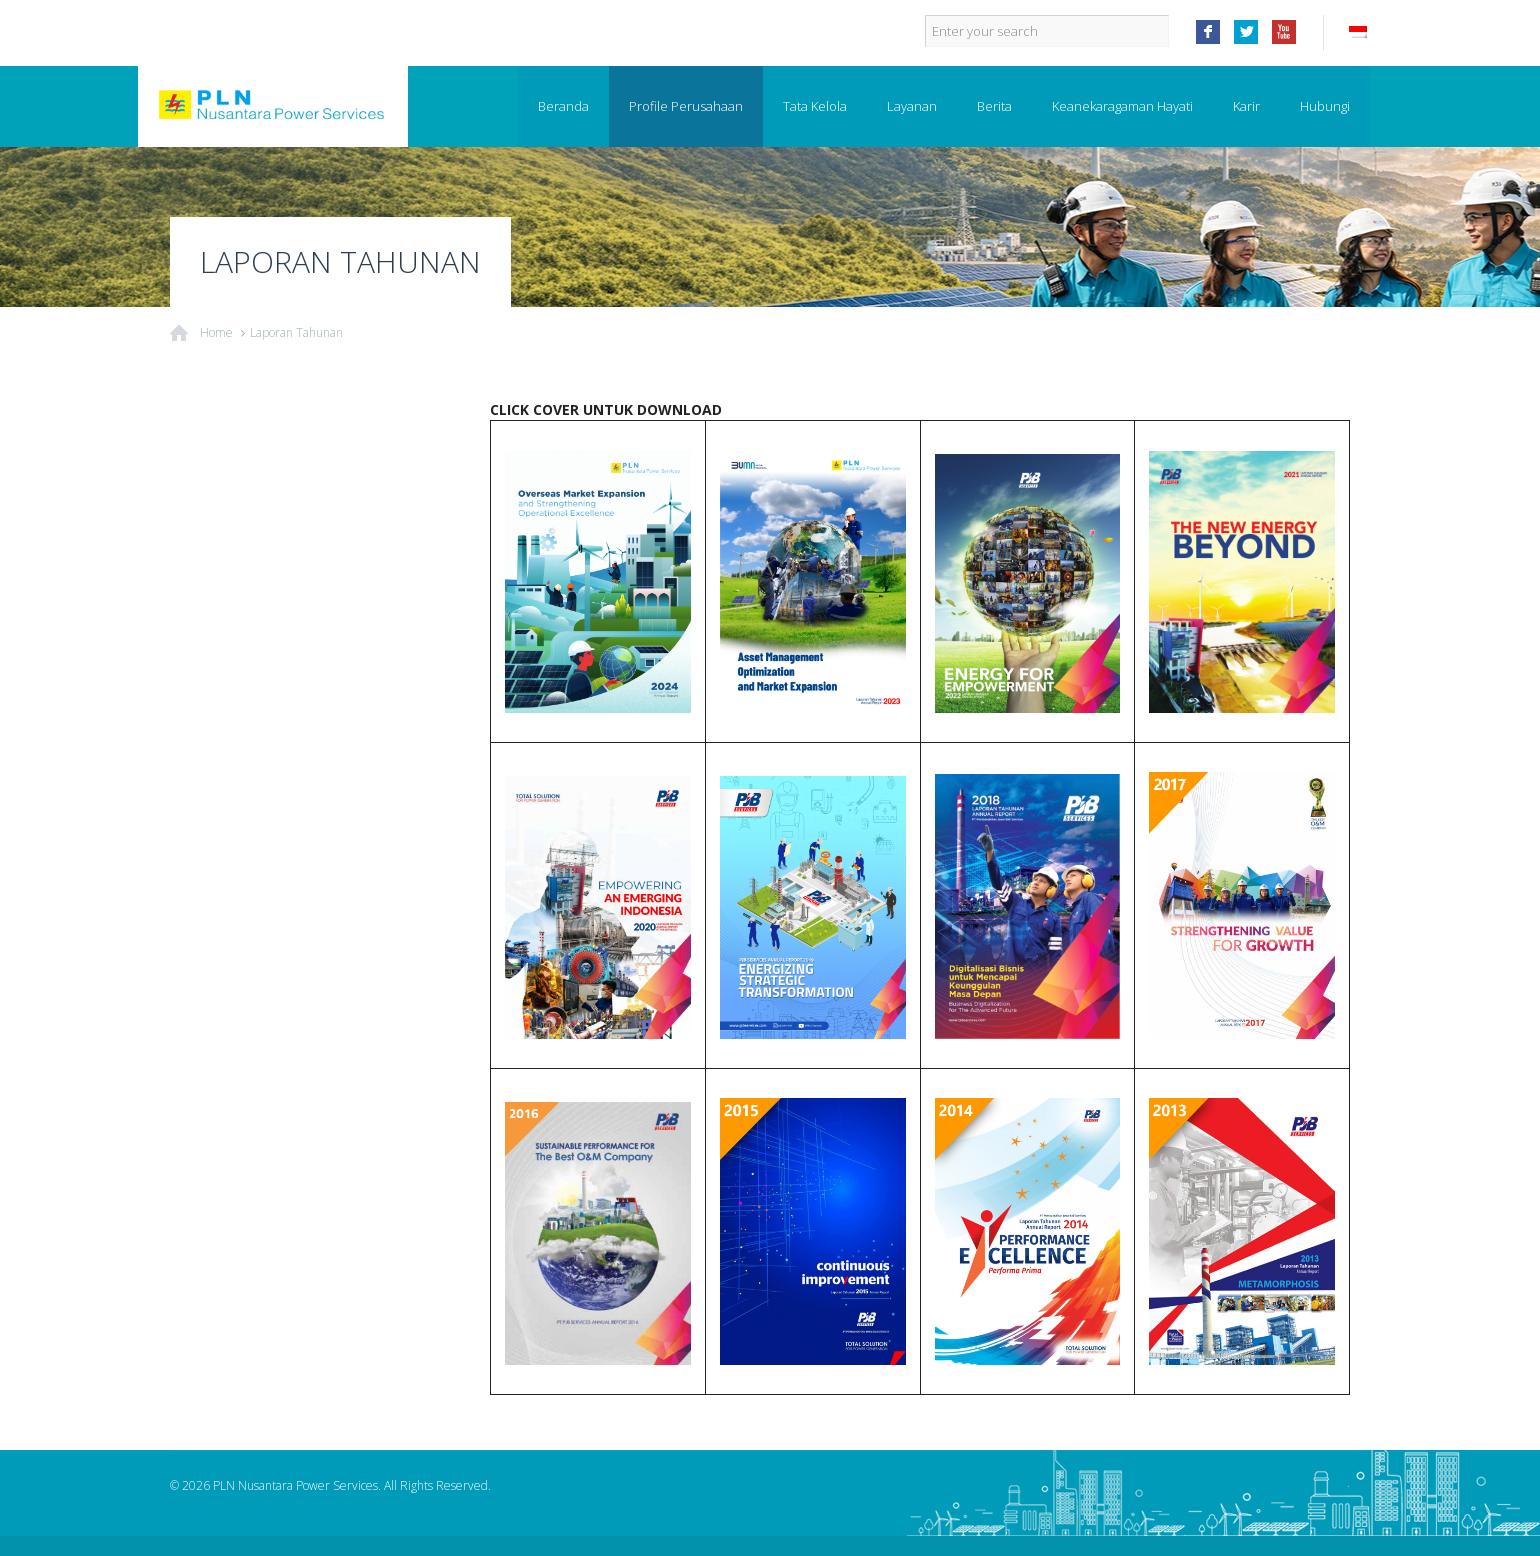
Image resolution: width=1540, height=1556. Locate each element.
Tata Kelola (815, 106)
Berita (994, 106)
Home (216, 332)
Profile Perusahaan (686, 106)
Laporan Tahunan (296, 332)
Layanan (912, 106)
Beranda (563, 106)
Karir (1246, 106)
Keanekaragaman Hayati (1122, 106)
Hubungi (1325, 106)
